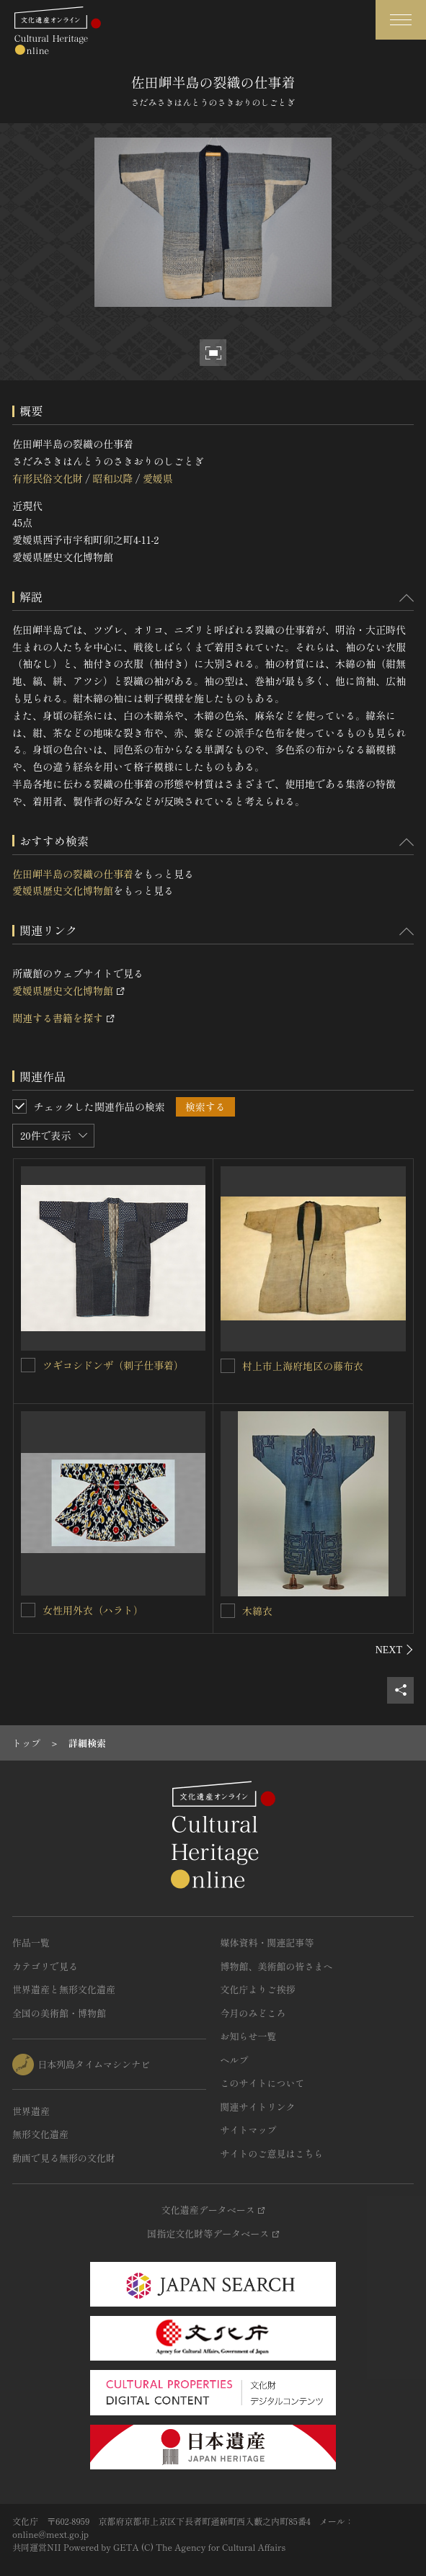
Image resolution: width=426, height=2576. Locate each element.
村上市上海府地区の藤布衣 (302, 1366)
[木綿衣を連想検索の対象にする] (228, 1611)
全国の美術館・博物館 (59, 2013)
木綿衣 (257, 1611)
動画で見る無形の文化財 (63, 2158)
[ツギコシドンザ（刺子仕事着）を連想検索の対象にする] (28, 1365)
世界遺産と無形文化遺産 (63, 1989)
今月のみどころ (253, 2013)
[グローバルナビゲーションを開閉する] (401, 20)
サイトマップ (249, 2130)
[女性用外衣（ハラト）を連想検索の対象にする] (28, 1610)
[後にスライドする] (395, 1650)
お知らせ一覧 (249, 2036)
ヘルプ (235, 2060)
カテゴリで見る (45, 1966)
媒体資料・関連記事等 (267, 1942)
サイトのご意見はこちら (272, 2153)
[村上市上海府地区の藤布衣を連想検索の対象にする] (228, 1366)
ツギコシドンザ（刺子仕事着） (113, 1365)
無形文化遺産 (40, 2134)
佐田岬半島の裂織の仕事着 (72, 874)
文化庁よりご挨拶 (258, 1989)
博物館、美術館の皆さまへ (277, 1966)
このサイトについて (263, 2083)
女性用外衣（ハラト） (93, 1610)
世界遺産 (31, 2111)
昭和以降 (112, 478)
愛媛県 (158, 478)
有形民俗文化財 (47, 478)
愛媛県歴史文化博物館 (62, 890)
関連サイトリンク (258, 2107)
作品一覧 (31, 1942)
